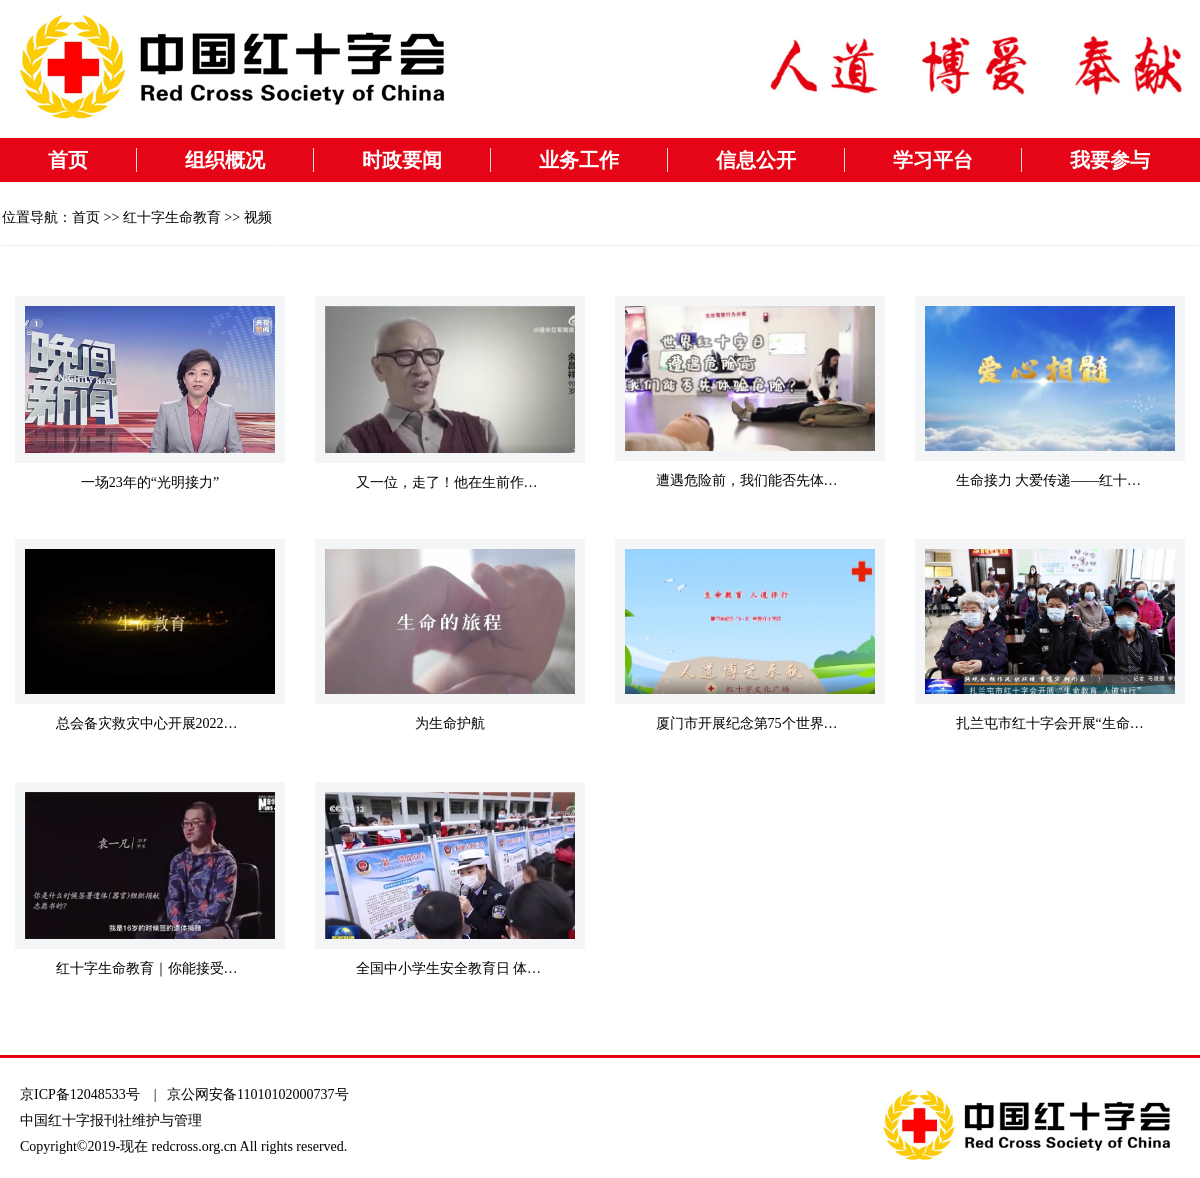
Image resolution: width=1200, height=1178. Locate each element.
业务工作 (579, 160)
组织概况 (225, 160)
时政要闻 (402, 160)
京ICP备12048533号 (80, 1094)
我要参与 (1110, 160)
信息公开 (756, 160)
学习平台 (933, 160)
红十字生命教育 (172, 217)
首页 (68, 160)
